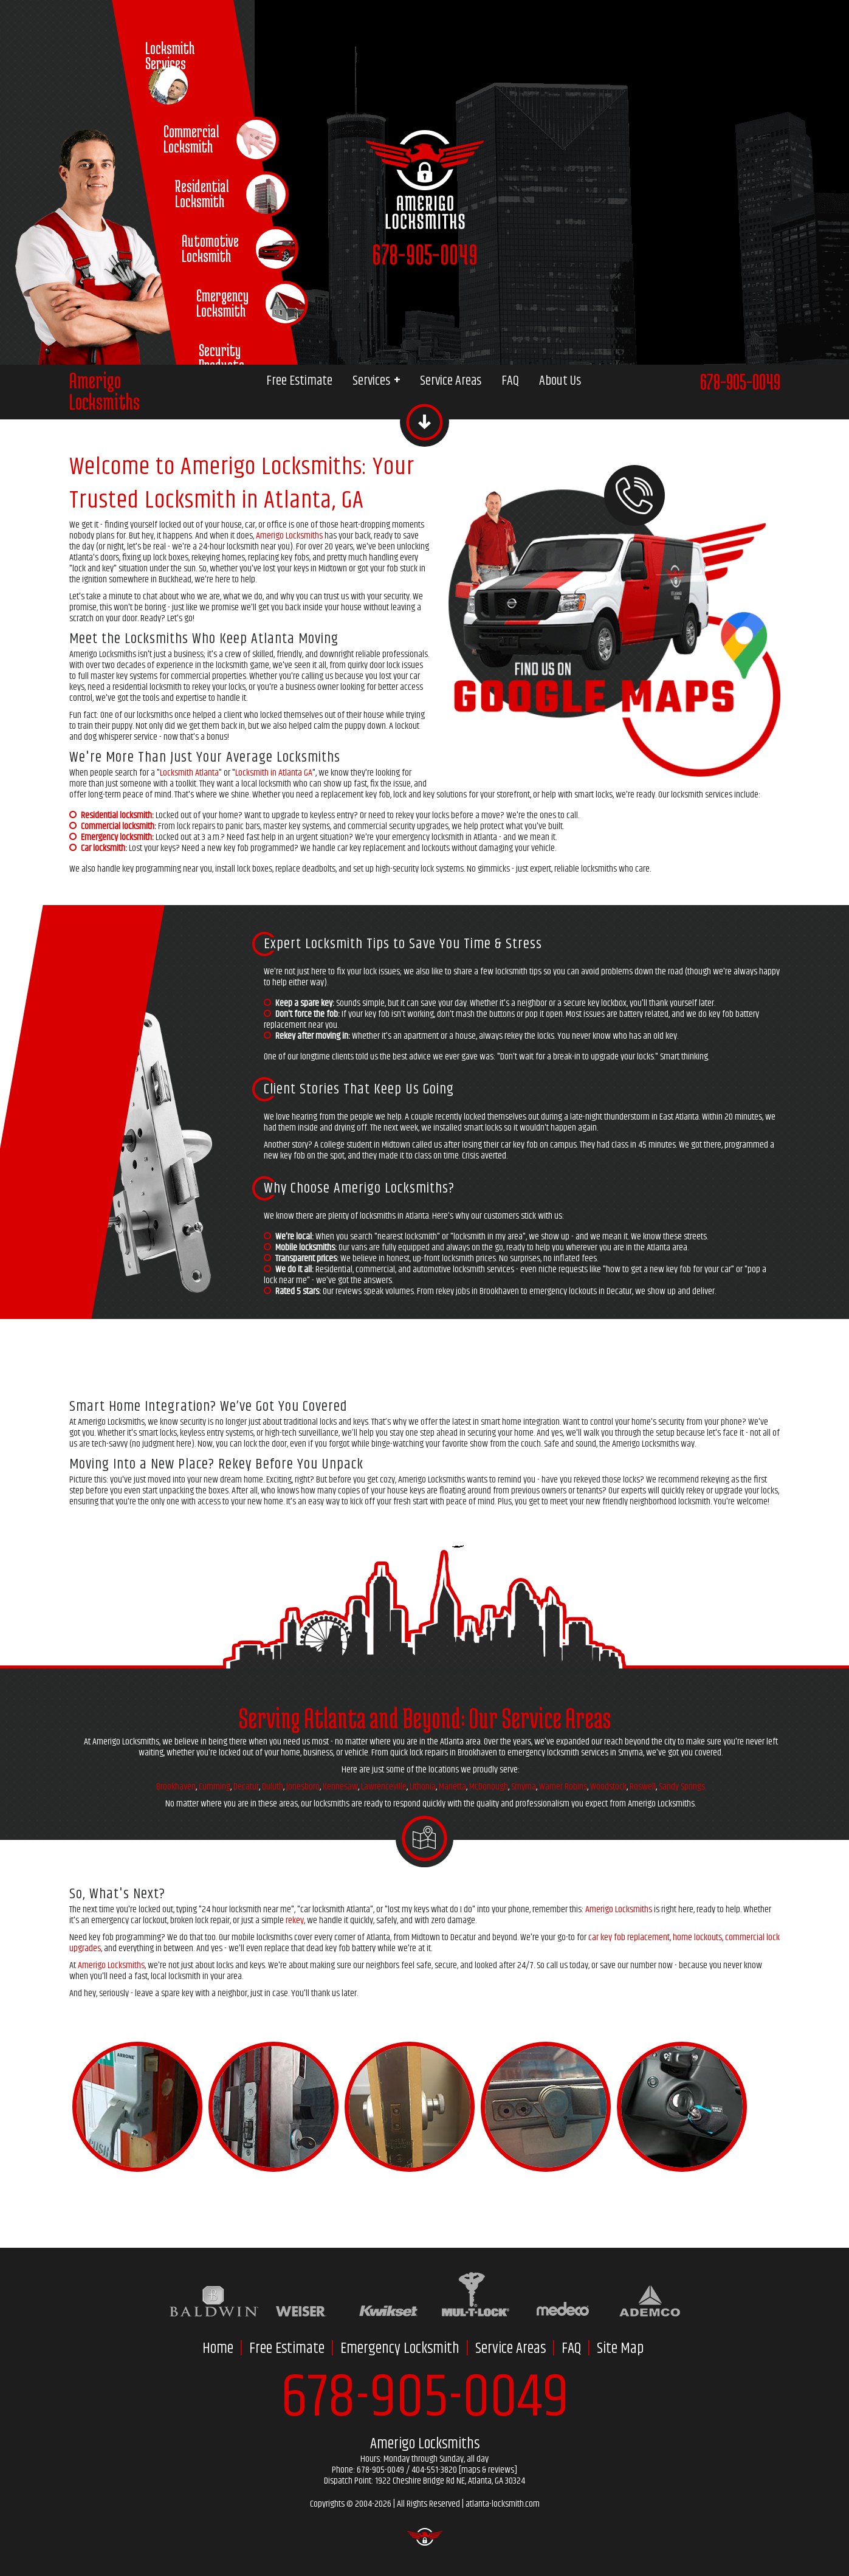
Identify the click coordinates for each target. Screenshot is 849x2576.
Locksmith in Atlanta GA (273, 772)
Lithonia (423, 1786)
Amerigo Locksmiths (289, 535)
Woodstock (608, 1786)
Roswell (643, 1786)
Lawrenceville (384, 1786)
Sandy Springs (682, 1786)
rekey (295, 1920)
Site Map (620, 2349)
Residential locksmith (116, 815)
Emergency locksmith (116, 837)
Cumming (214, 1786)
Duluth (272, 1786)
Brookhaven (176, 1786)
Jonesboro (303, 1786)
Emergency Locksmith (399, 2349)
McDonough (488, 1786)
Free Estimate (299, 381)
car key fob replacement (629, 1937)
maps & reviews (487, 2470)
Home (217, 2349)
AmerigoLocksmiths (104, 390)
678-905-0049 (425, 254)
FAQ (510, 381)
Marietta (452, 1786)
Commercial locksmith (117, 826)
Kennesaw (340, 1786)
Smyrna (523, 1786)
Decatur (246, 1786)
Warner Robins (563, 1786)
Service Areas (450, 381)
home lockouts (697, 1937)
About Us (560, 381)
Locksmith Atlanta (189, 772)
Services (376, 380)
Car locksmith (103, 848)
